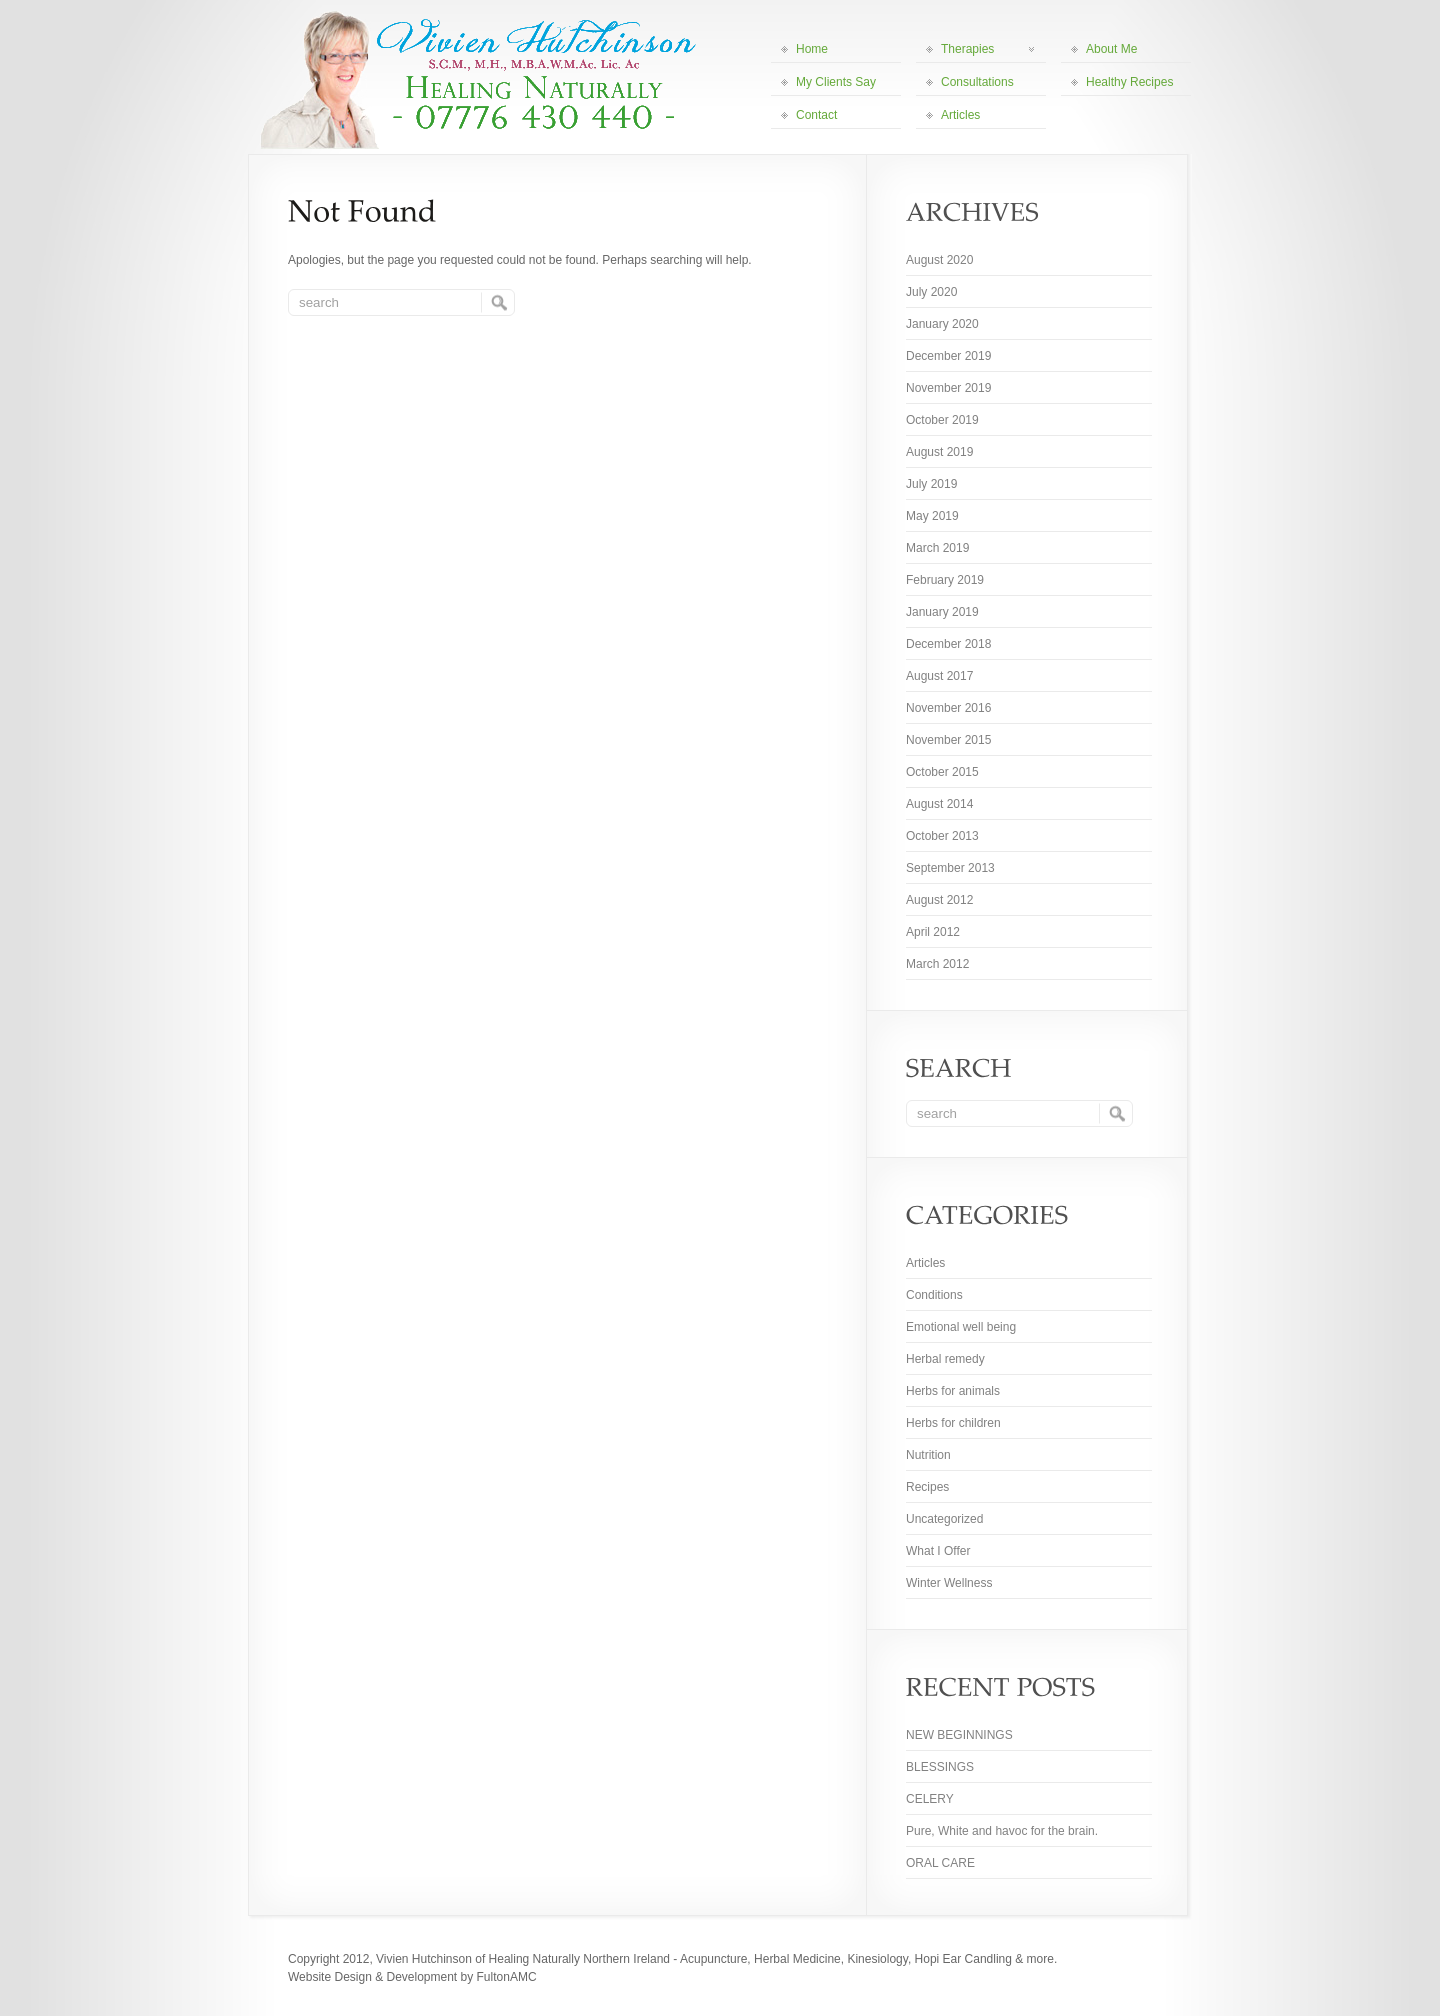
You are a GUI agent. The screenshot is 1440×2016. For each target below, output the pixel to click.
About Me (1111, 49)
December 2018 (948, 644)
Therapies (987, 49)
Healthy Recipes (1129, 82)
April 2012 (933, 932)
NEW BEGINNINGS (959, 1735)
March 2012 (937, 964)
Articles (960, 115)
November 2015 (948, 740)
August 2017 (939, 676)
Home (812, 49)
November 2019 (948, 388)
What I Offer (938, 1551)
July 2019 (931, 484)
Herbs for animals (953, 1391)
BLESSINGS (940, 1767)
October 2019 (942, 420)
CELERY (930, 1799)
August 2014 (939, 804)
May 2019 (932, 516)
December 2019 (948, 356)
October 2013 (942, 836)
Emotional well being (961, 1327)
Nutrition (928, 1455)
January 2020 (942, 324)
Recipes (927, 1487)
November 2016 (948, 708)
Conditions (934, 1295)
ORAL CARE (940, 1863)
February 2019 (945, 580)
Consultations (977, 82)
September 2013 (950, 868)
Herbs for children (953, 1423)
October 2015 (942, 772)
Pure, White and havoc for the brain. (1002, 1831)
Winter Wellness (949, 1583)
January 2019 (942, 612)
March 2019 (937, 548)
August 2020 (939, 260)
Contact (816, 115)
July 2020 (931, 292)
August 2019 (939, 452)
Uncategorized (944, 1519)
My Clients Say (836, 82)
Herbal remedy (945, 1359)
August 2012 (939, 900)
